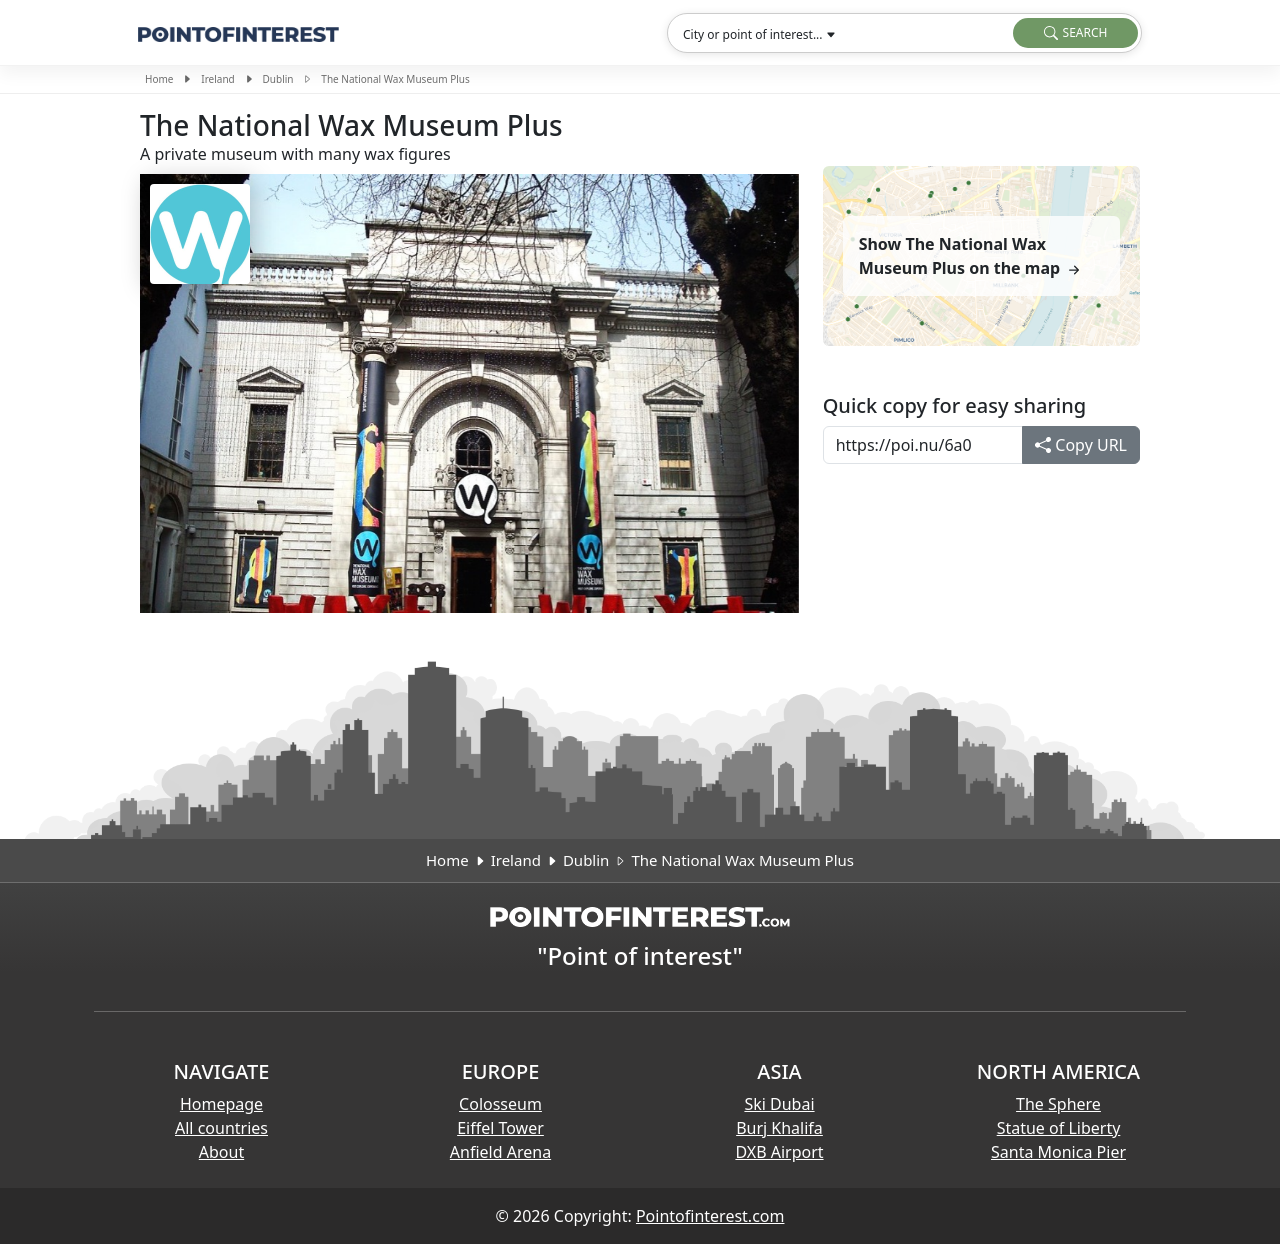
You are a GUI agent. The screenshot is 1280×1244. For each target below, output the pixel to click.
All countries (221, 1128)
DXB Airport (779, 1152)
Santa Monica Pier (1058, 1152)
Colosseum (500, 1104)
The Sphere (1058, 1104)
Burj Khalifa (779, 1128)
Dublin (278, 79)
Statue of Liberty (1059, 1128)
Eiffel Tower (500, 1128)
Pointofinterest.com (710, 1216)
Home (159, 79)
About (221, 1152)
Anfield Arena (500, 1152)
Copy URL (1081, 445)
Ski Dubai (779, 1104)
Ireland (217, 79)
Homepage (221, 1104)
